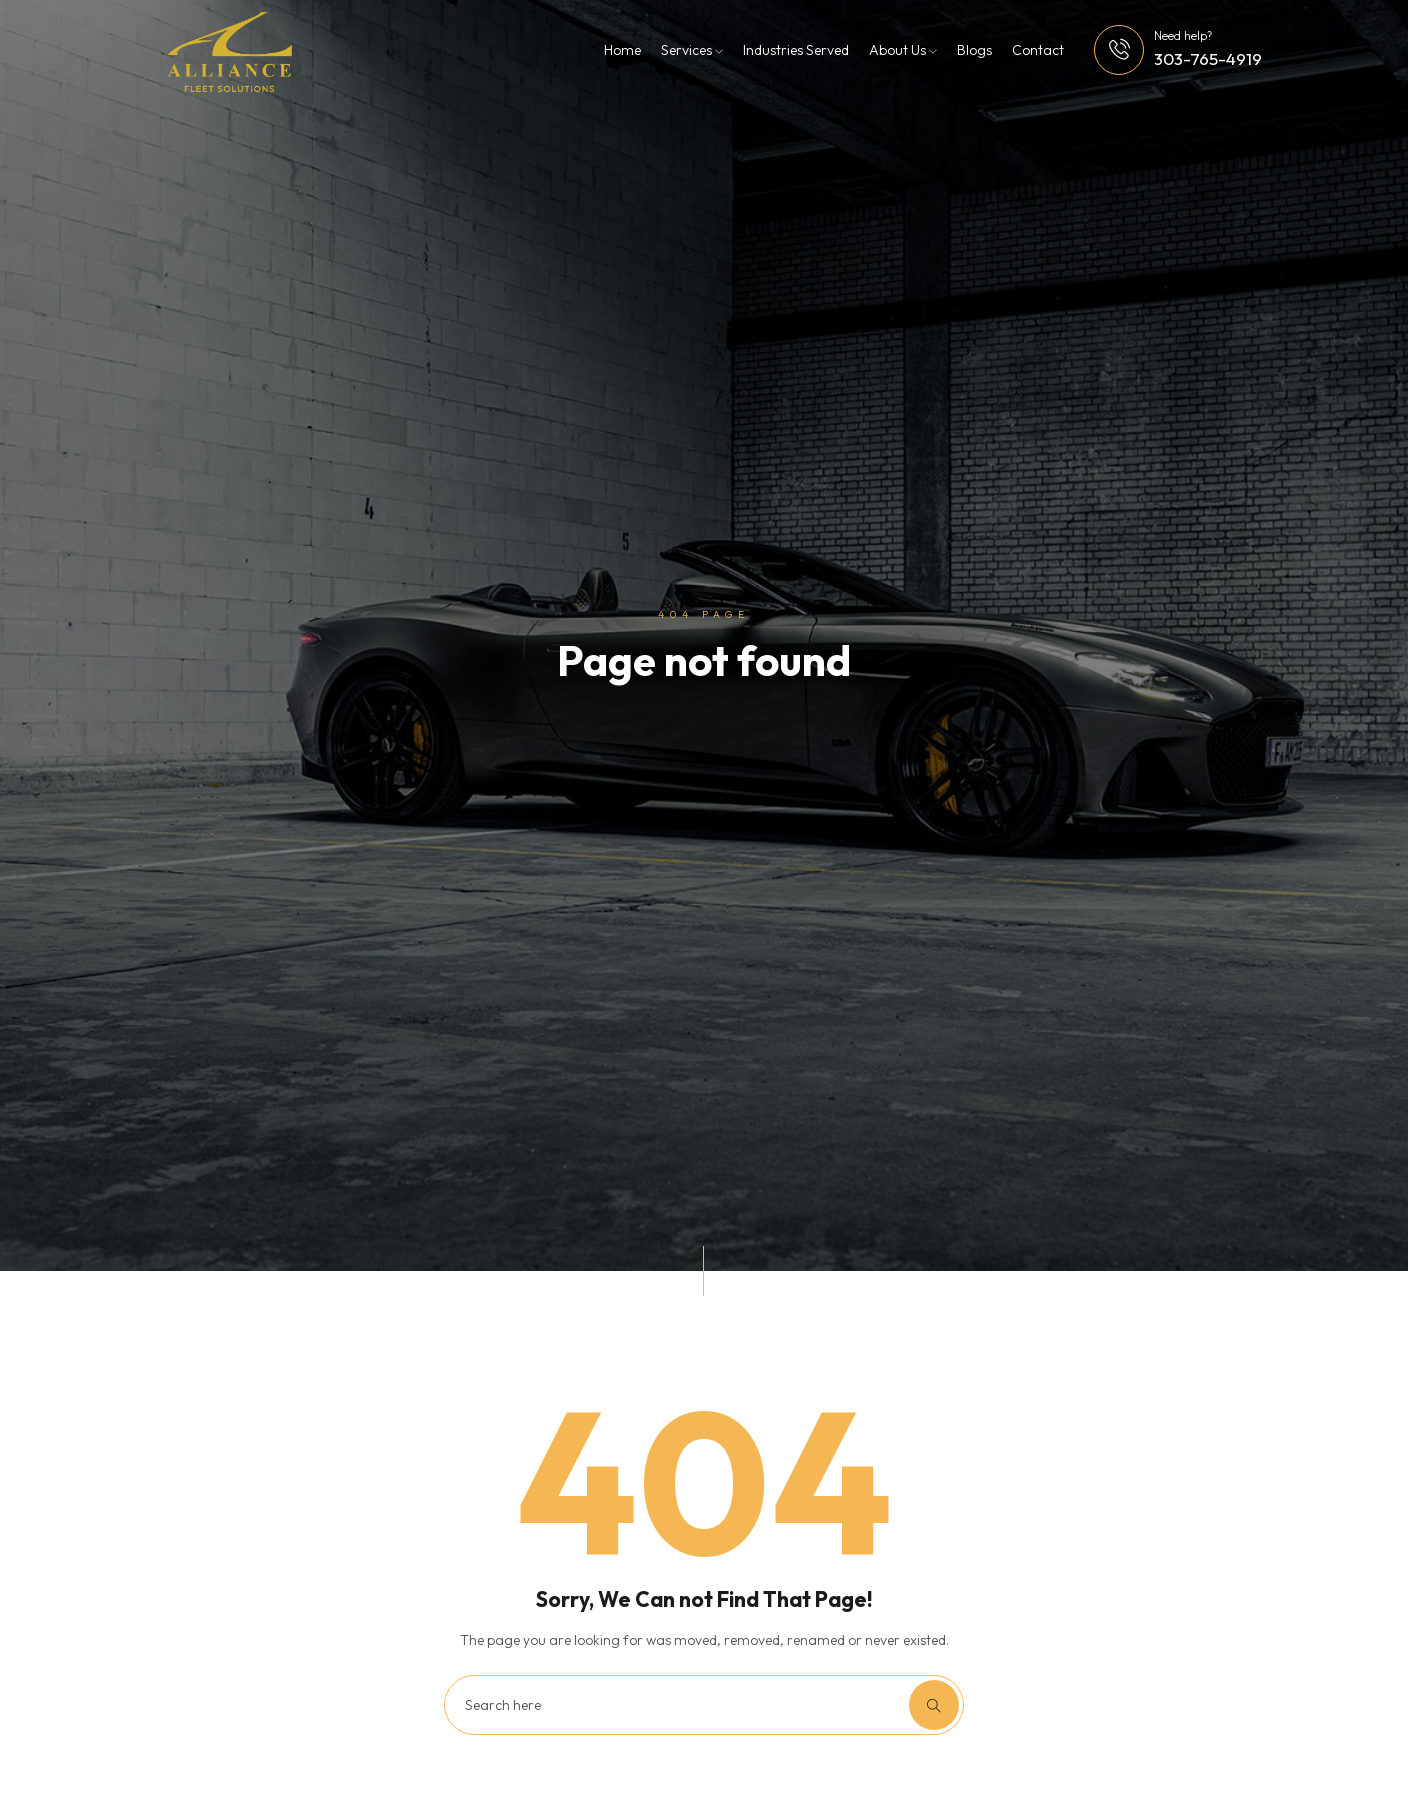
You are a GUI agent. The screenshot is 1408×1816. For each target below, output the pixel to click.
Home (622, 50)
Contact (1038, 50)
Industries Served (796, 50)
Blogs (974, 50)
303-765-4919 (1208, 58)
